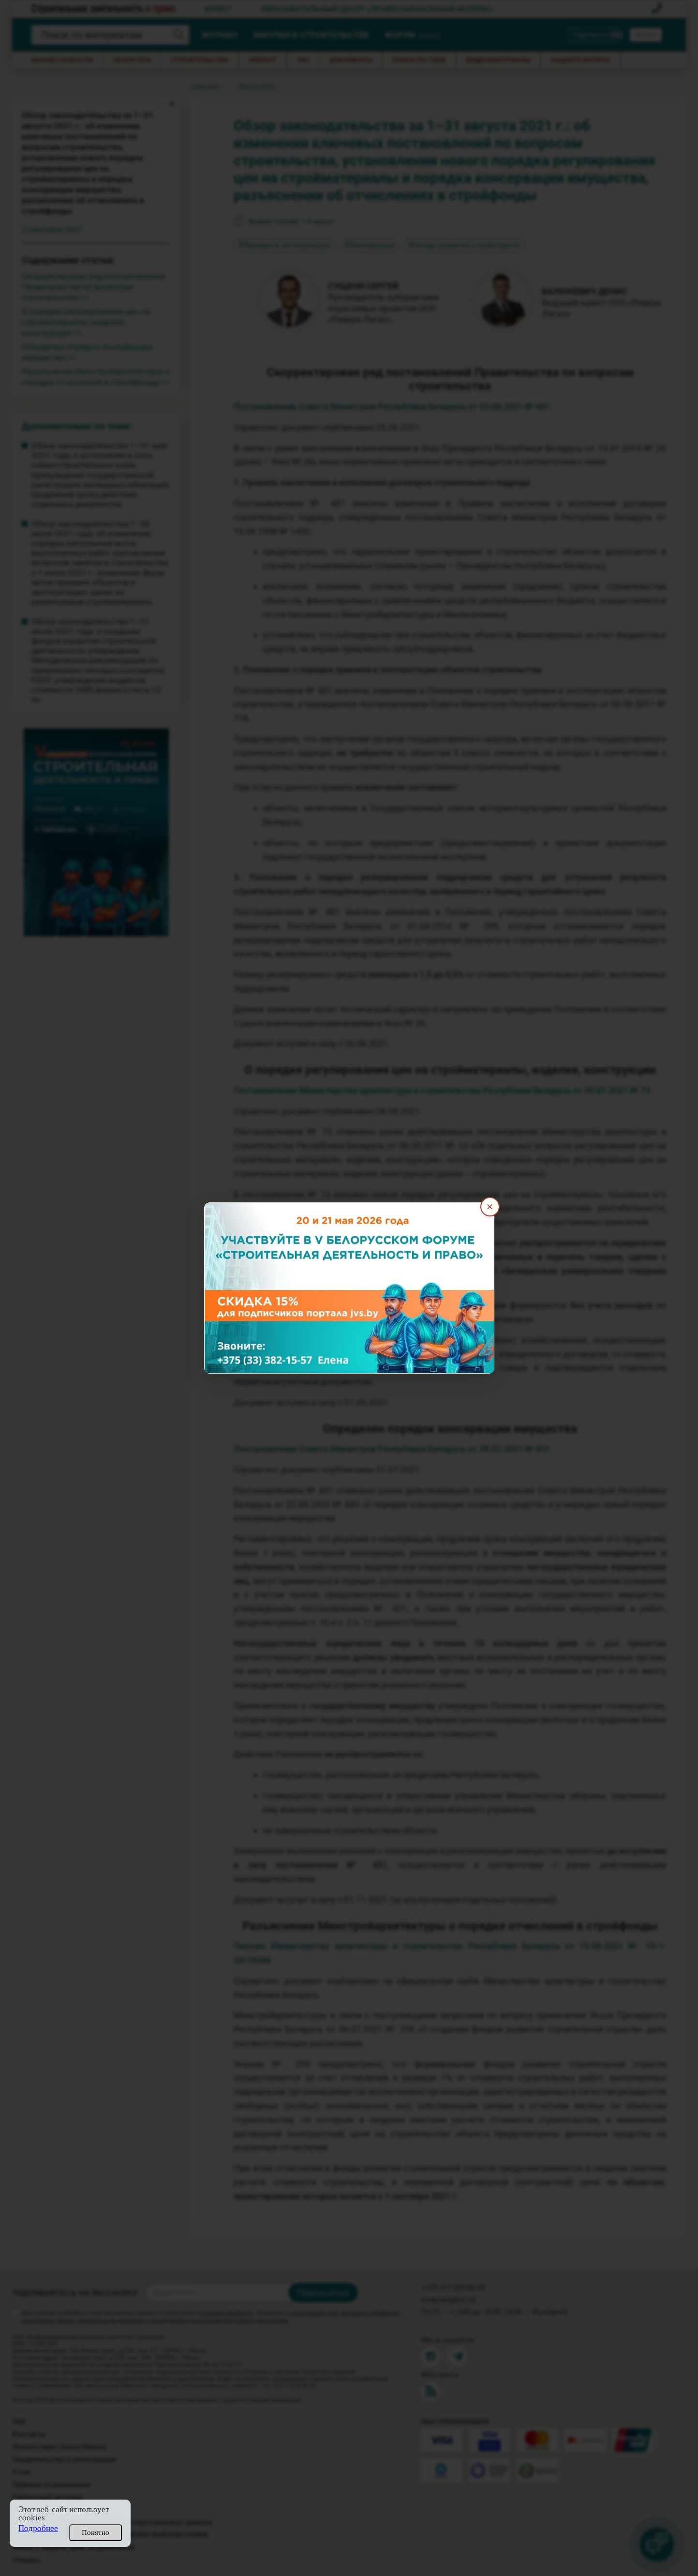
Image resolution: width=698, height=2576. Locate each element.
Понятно (95, 2532)
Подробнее (38, 2528)
